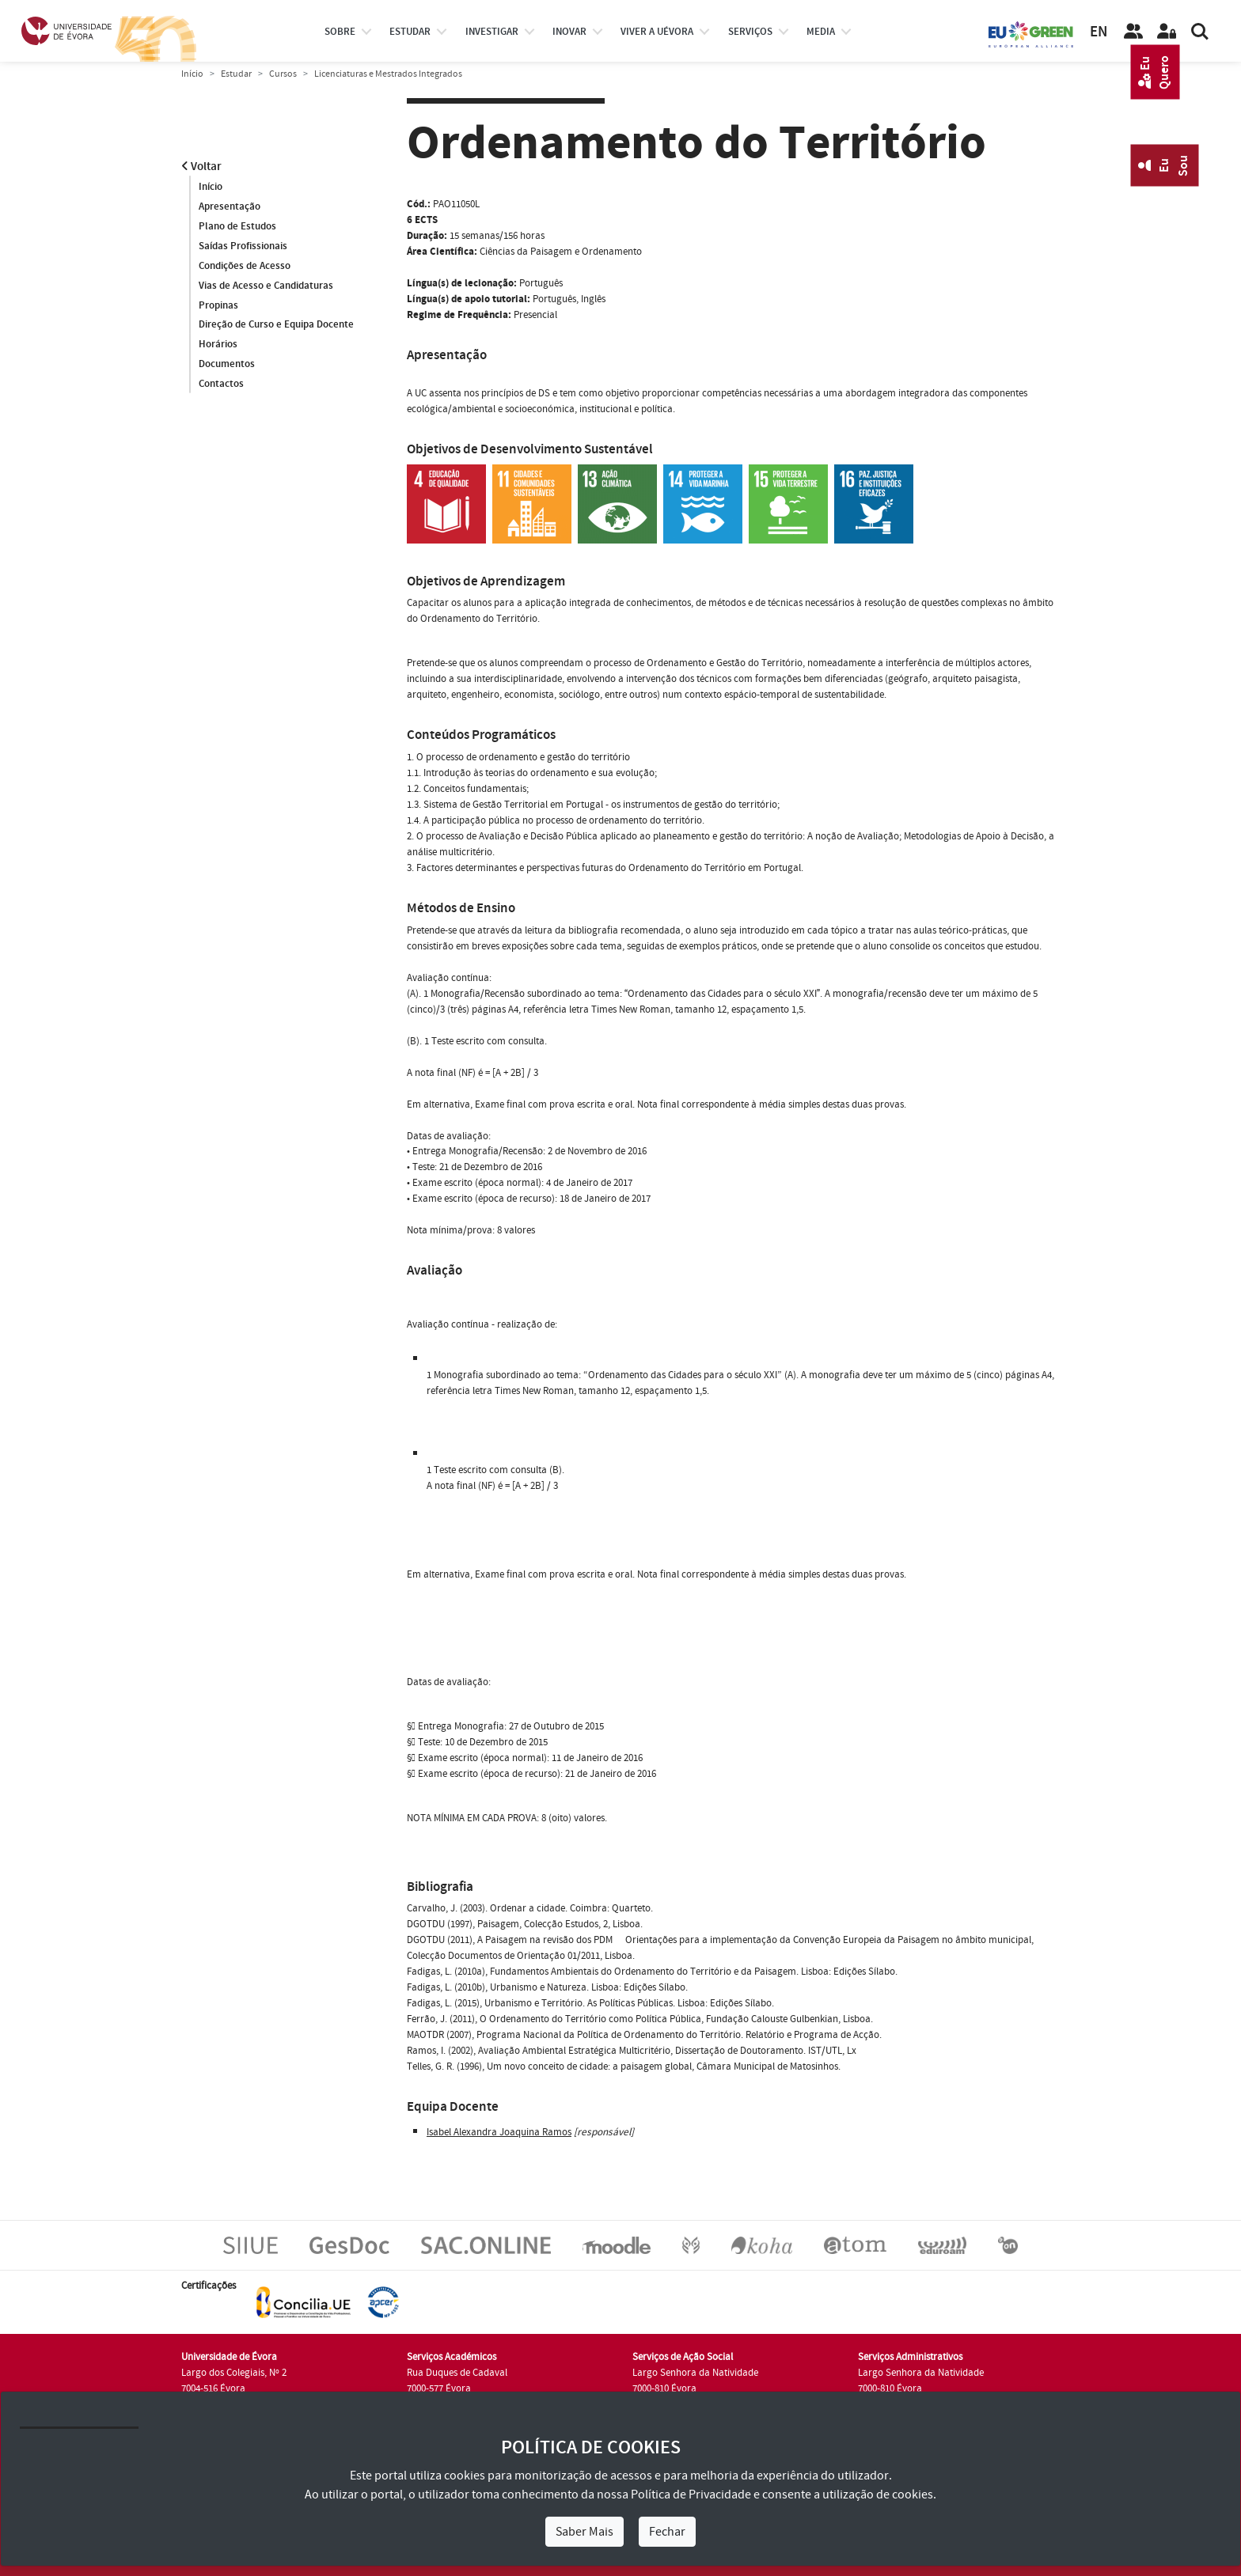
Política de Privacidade (691, 2494)
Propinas (218, 305)
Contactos (221, 384)
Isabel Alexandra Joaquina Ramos (499, 2132)
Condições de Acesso (244, 266)
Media (820, 32)
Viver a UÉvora (656, 32)
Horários (218, 345)
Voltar (201, 166)
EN (1098, 32)
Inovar (569, 32)
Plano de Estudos (237, 226)
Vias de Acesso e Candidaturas (266, 285)
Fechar (667, 2532)
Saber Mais (584, 2532)
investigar (491, 32)
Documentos (227, 365)
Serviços (750, 32)
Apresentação (229, 206)
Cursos (283, 74)
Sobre (339, 32)
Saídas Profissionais (243, 246)
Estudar (236, 74)
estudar (410, 32)
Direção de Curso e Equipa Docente (276, 325)
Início (192, 74)
